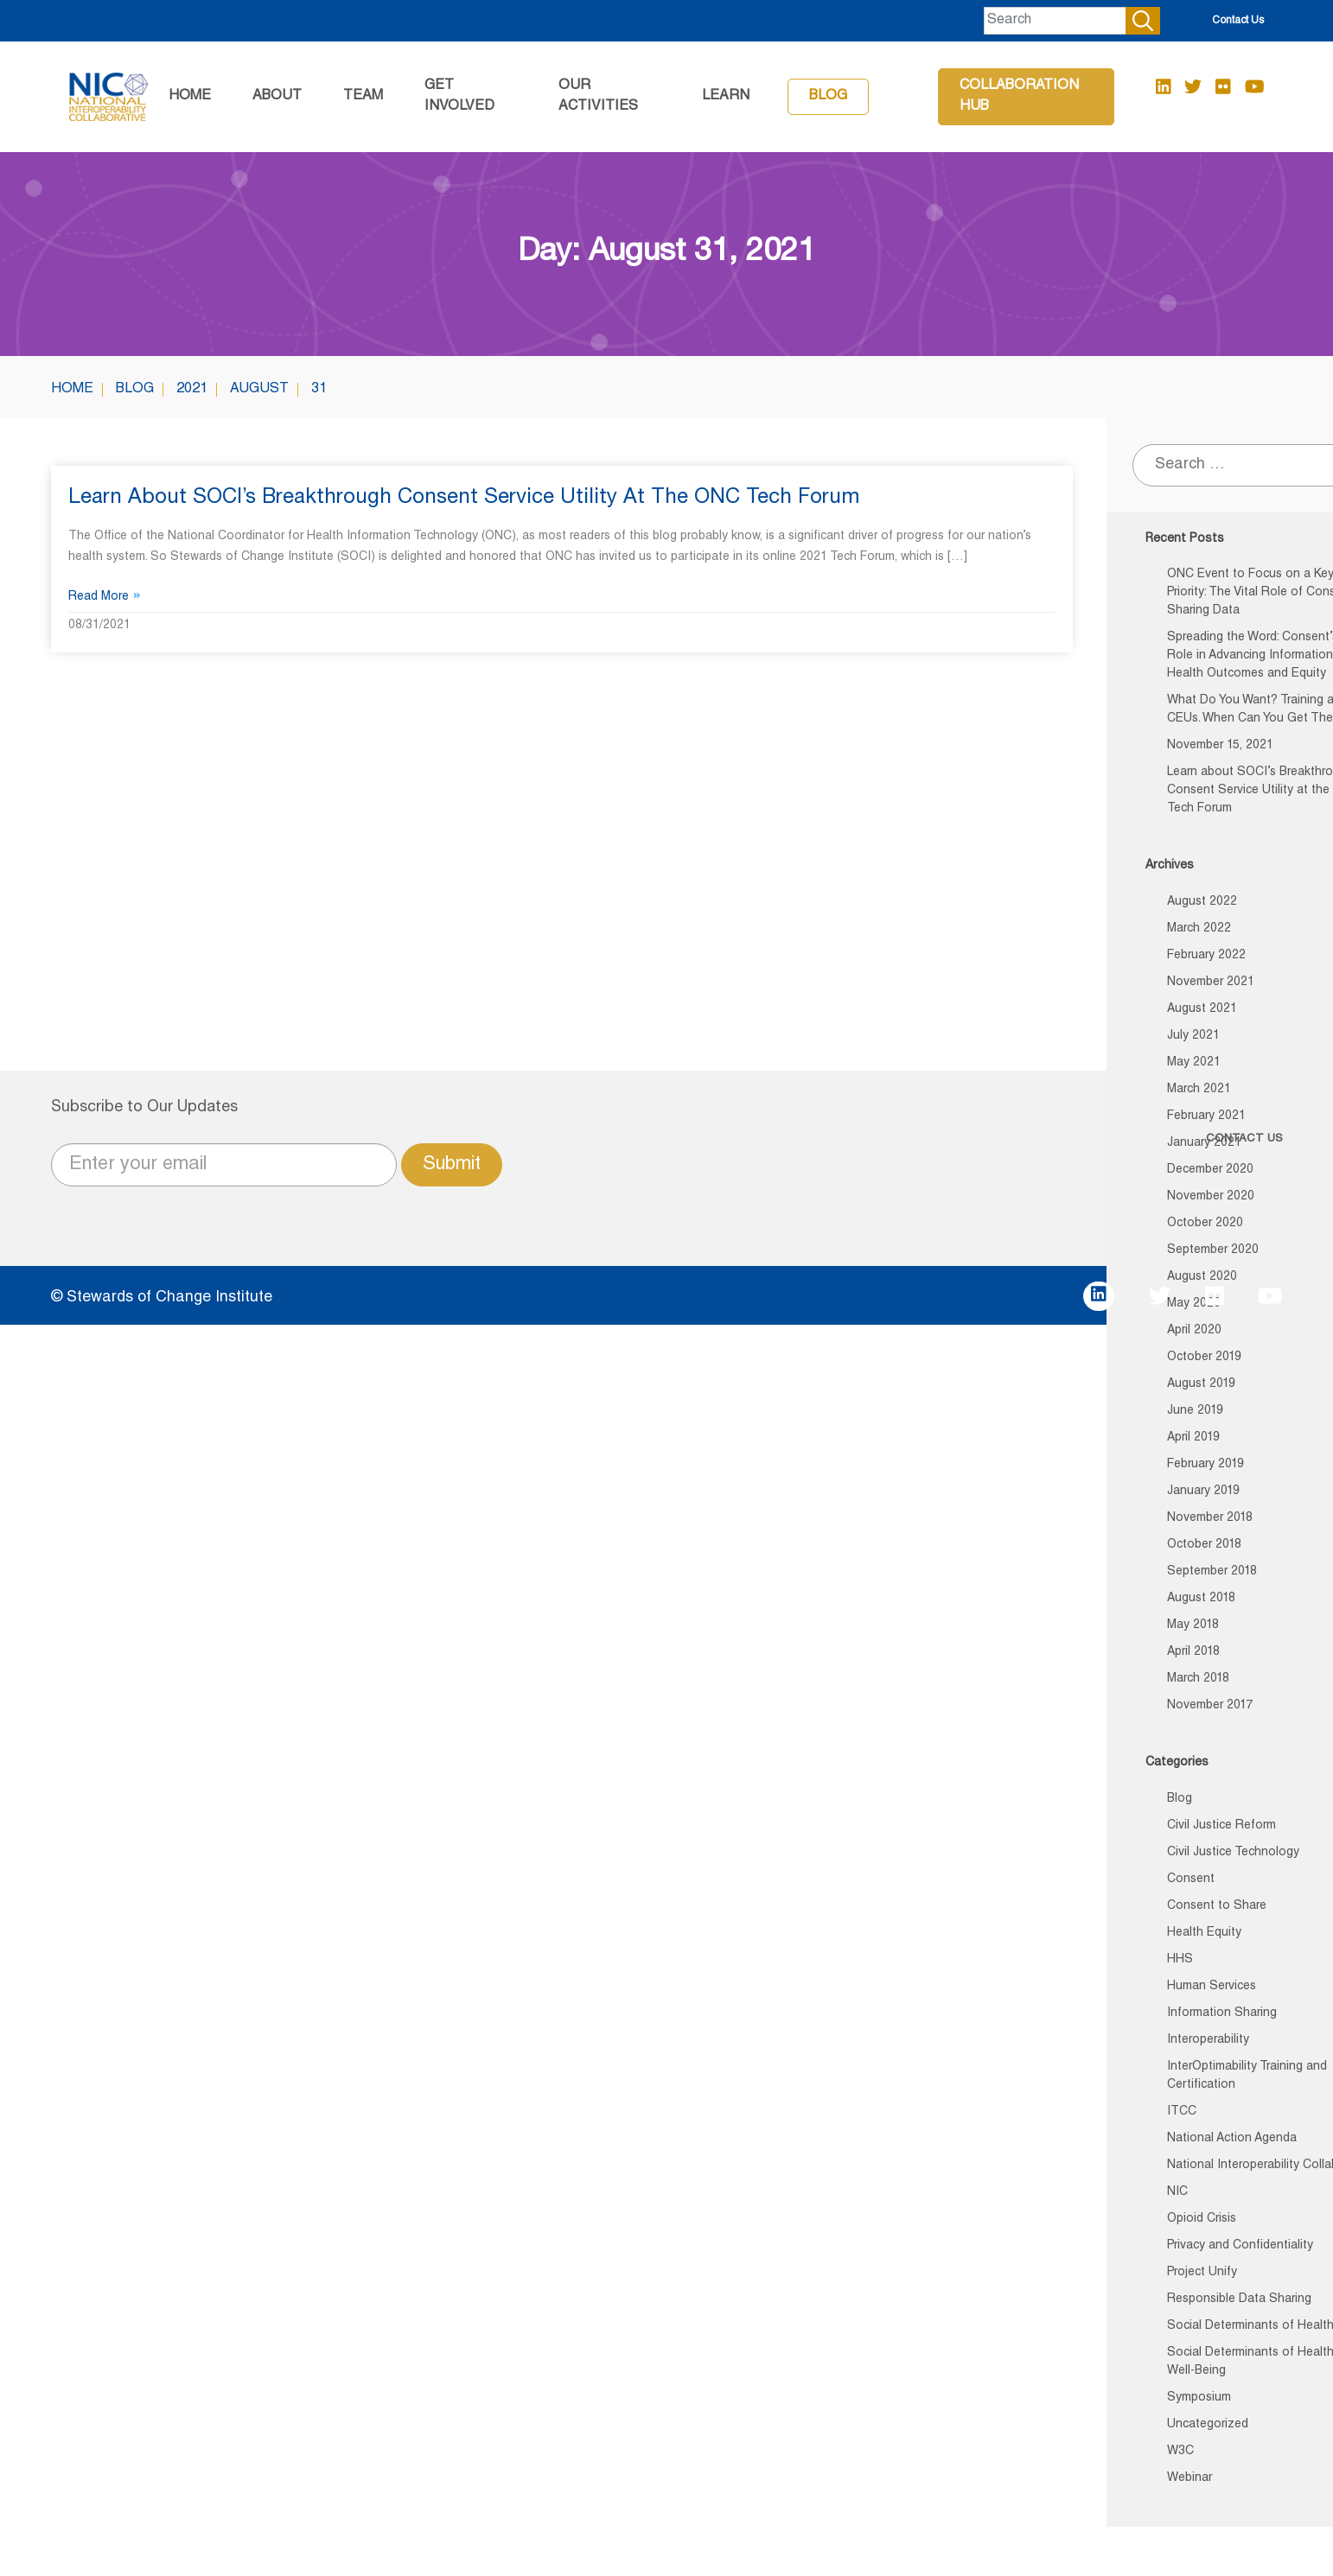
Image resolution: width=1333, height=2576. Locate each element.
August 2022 (1202, 902)
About (277, 97)
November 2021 (1210, 982)
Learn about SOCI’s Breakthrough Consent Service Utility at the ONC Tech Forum (463, 498)
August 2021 (1202, 1009)
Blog (828, 97)
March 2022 (1199, 929)
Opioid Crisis (1201, 2219)
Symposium (1199, 2398)
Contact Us (1238, 21)
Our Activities (598, 97)
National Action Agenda (1232, 2139)
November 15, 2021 (1220, 746)
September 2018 (1212, 1572)
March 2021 (1199, 1090)
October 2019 (1204, 1358)
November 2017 (1210, 1706)
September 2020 (1213, 1250)
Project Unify (1202, 2273)
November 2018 (1210, 1518)
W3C (1180, 2452)
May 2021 (1194, 1063)
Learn (725, 97)
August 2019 (1201, 1384)
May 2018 (1193, 1625)
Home (190, 97)
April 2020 (1194, 1331)
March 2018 (1198, 1679)
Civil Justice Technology (1233, 1853)
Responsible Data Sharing (1239, 2299)
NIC (1177, 2192)
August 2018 (1201, 1599)
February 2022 (1206, 956)
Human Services (1211, 1987)
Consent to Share (1216, 1906)
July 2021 (1193, 1036)
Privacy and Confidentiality (1240, 2246)
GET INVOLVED (459, 97)
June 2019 (1195, 1411)
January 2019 (1203, 1491)
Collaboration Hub (1019, 97)
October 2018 (1204, 1545)
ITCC (1181, 2112)
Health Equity (1204, 1933)
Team (363, 97)
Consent (1191, 1879)
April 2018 (1193, 1652)
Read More (104, 597)
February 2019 (1205, 1465)
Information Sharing (1222, 2013)
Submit (452, 1164)
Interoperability (1208, 2040)
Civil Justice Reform (1221, 1826)
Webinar (1189, 2478)
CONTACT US (1244, 1139)
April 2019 (1193, 1438)
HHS (1180, 1960)
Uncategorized (1207, 2425)
